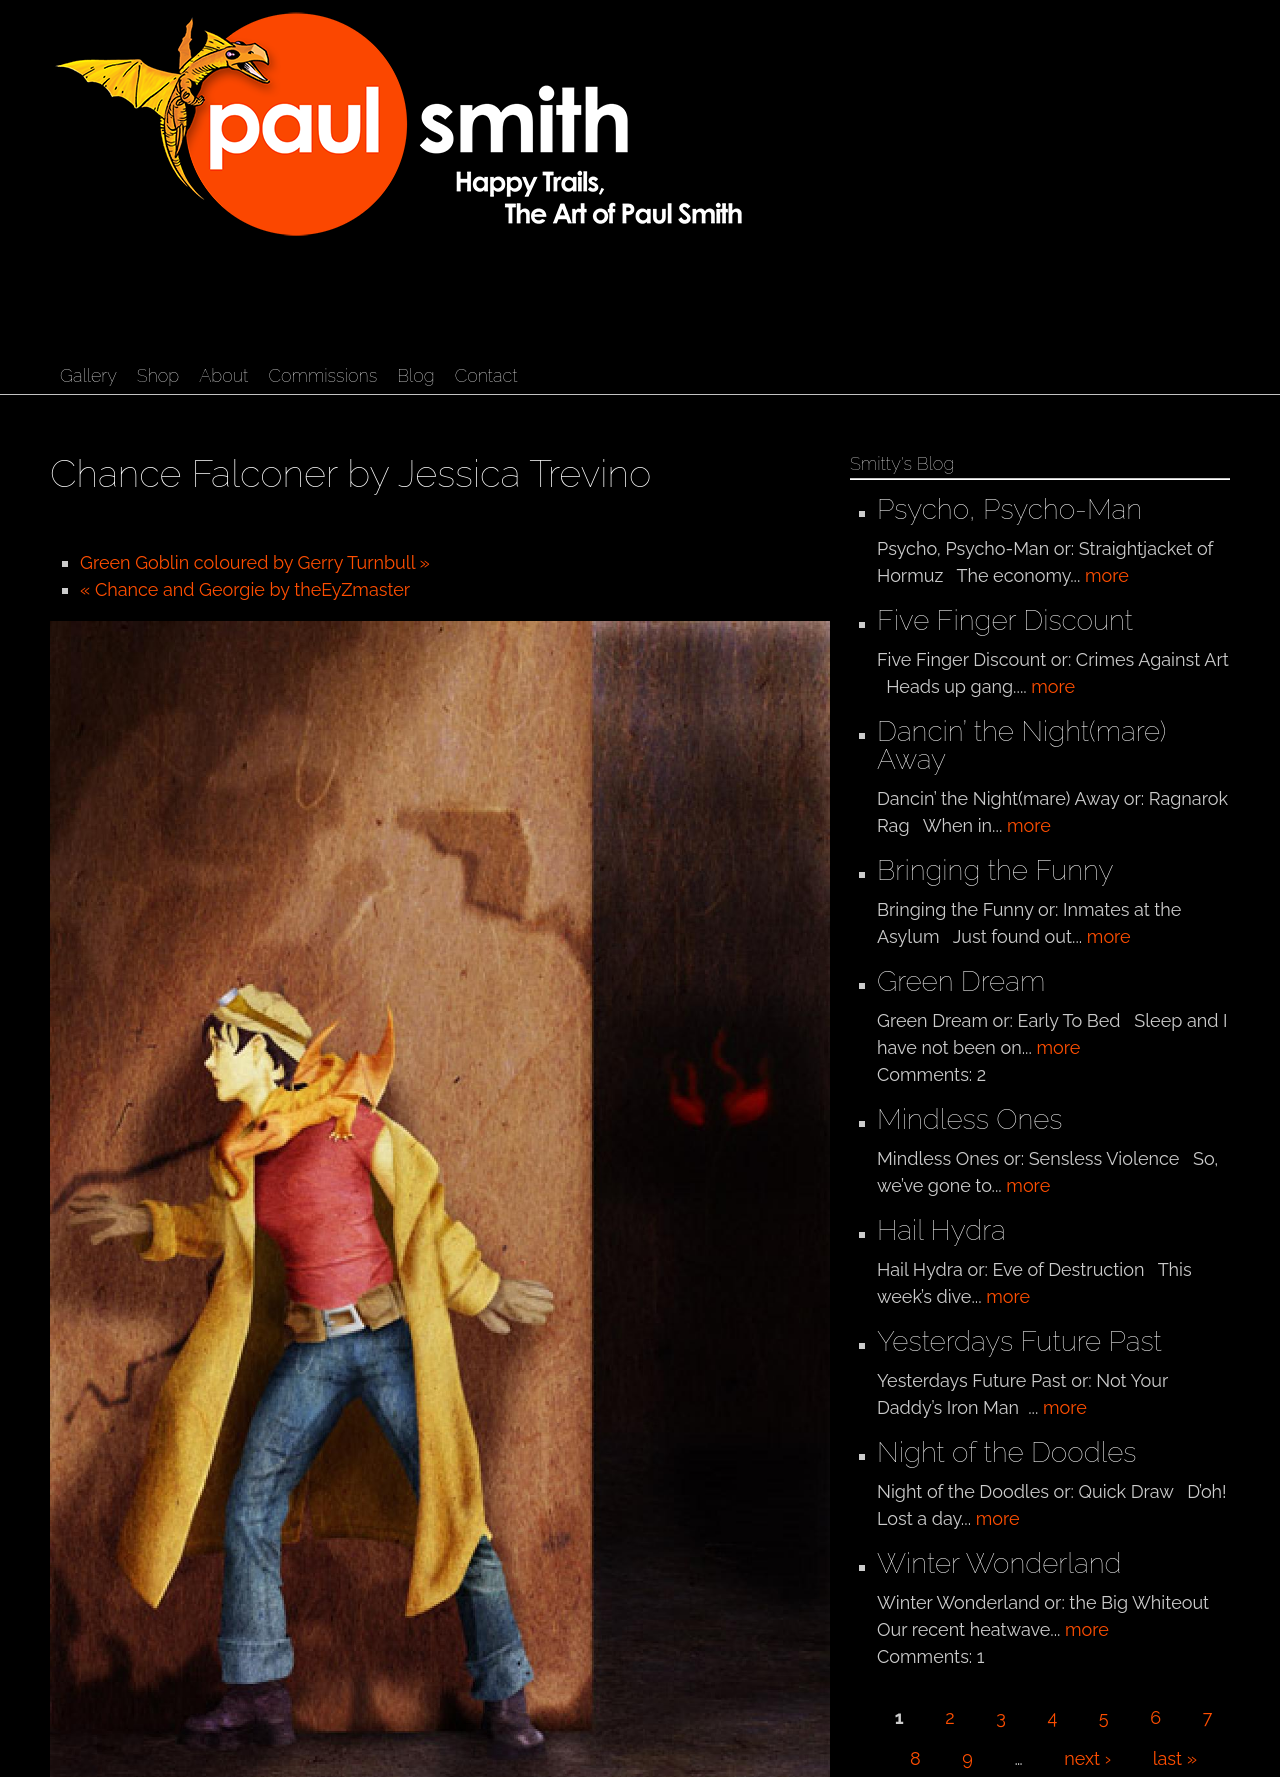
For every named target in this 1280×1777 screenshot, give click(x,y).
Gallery (88, 375)
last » (1175, 1758)
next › (1087, 1758)
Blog (415, 375)
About (223, 375)
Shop (158, 375)
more (1107, 575)
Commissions (322, 375)
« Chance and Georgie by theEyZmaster (245, 589)
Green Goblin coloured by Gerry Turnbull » (255, 562)
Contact (486, 375)
